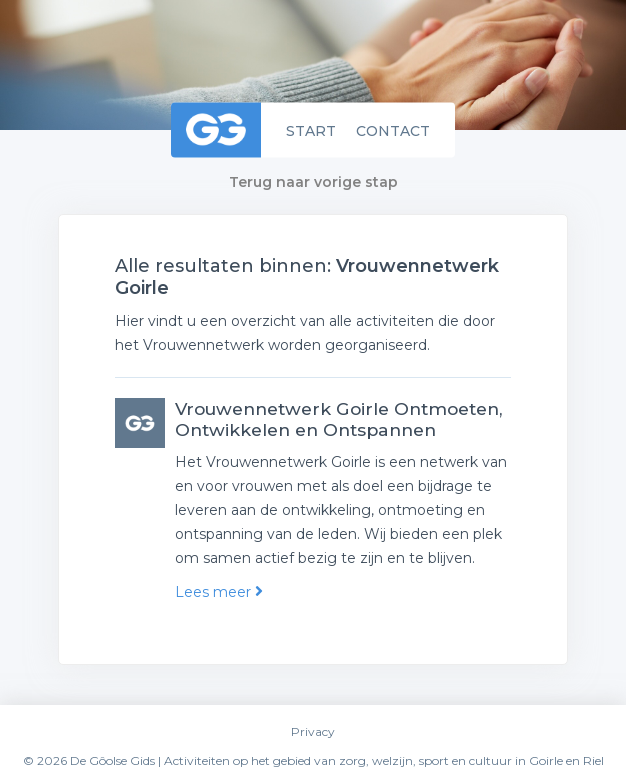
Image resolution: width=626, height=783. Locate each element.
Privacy (313, 731)
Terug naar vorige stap (313, 182)
